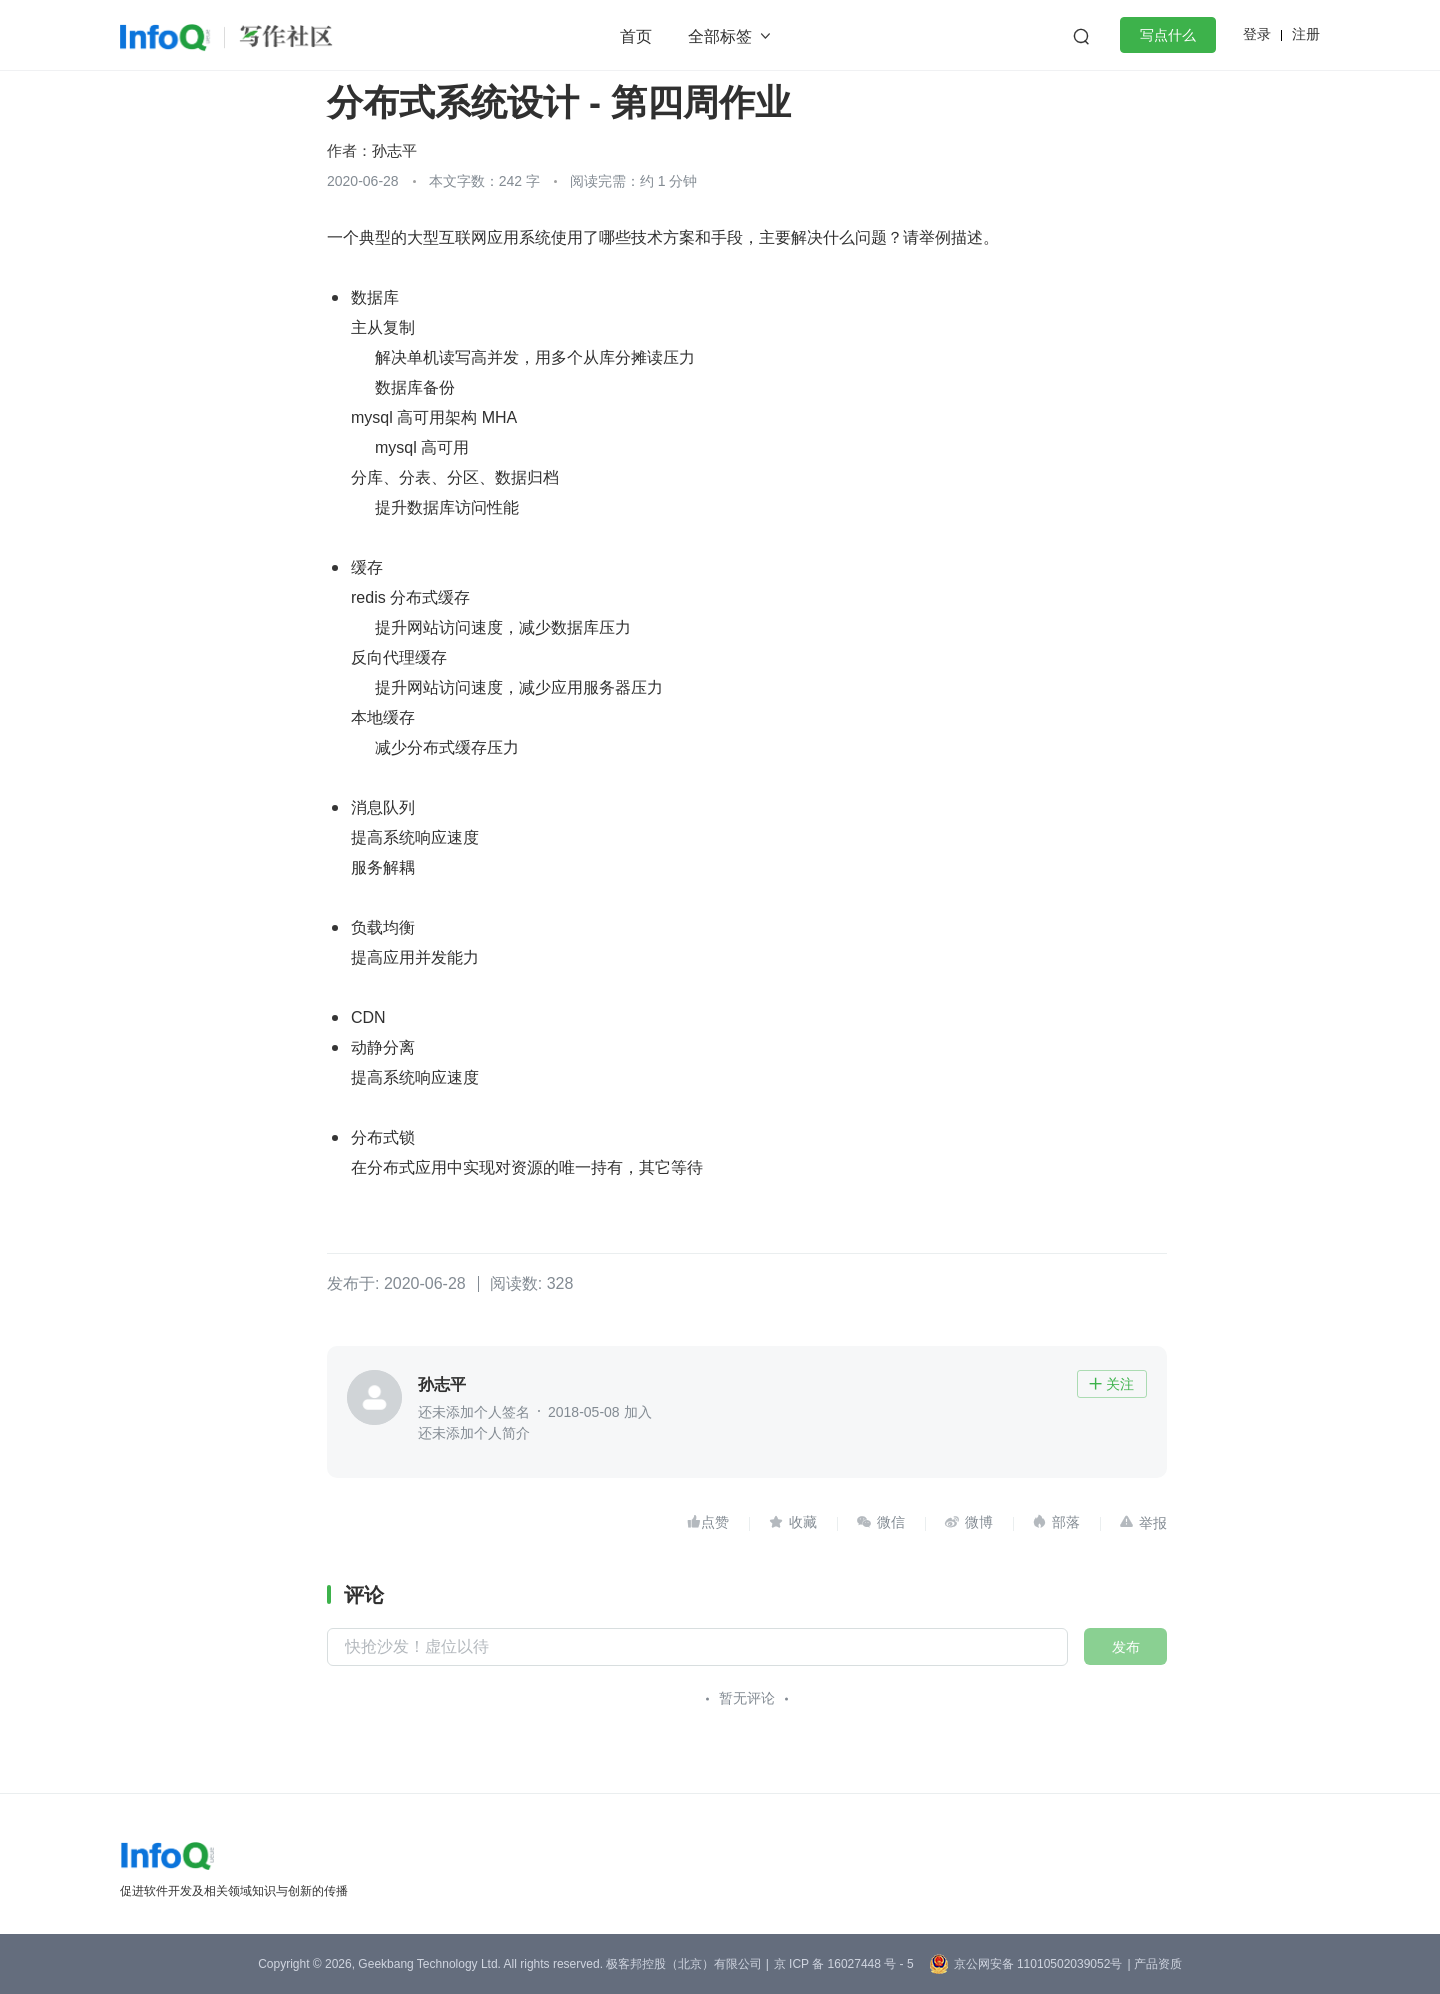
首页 (636, 36)
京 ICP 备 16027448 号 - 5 (844, 1964)
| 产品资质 (1154, 1964)
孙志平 (394, 150)
